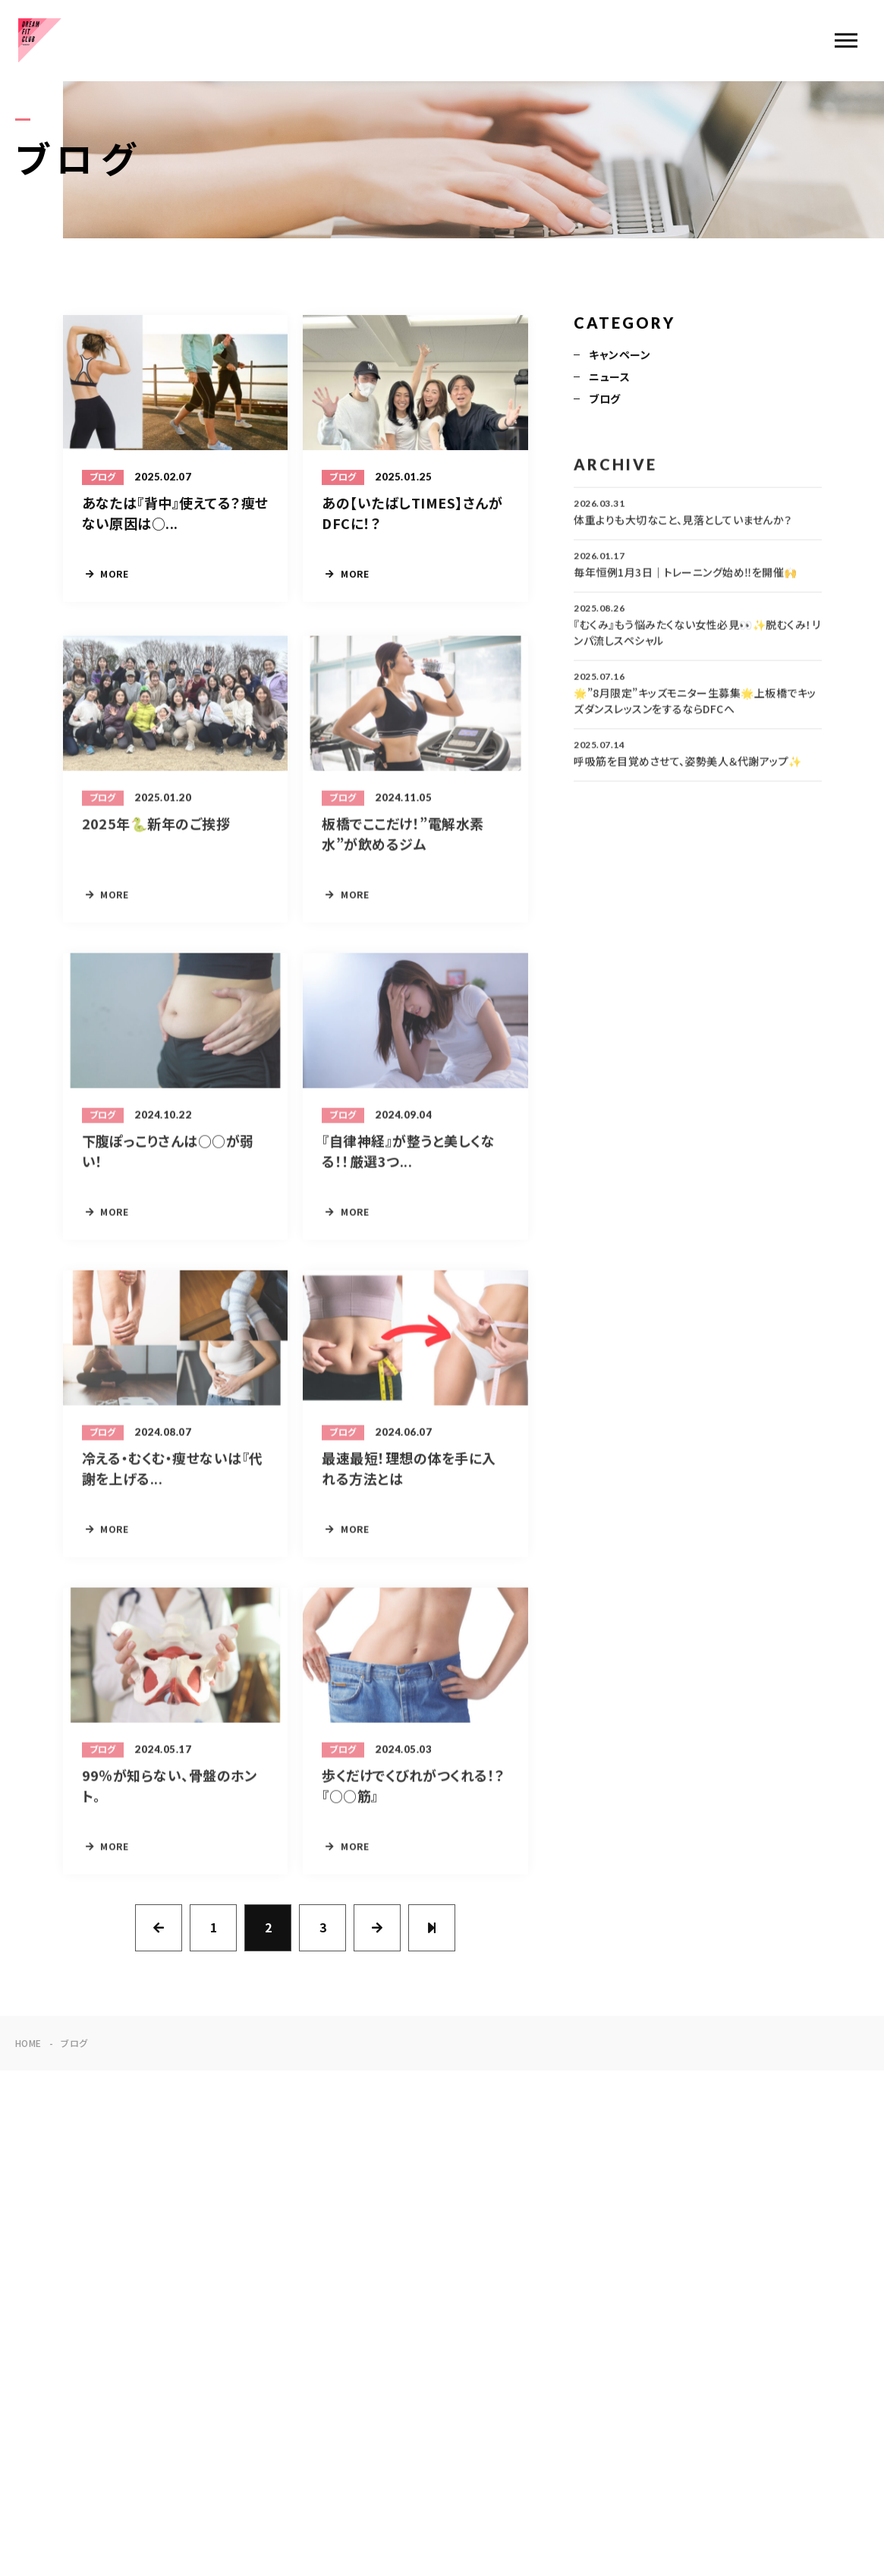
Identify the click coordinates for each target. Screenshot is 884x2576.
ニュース (609, 378)
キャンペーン (619, 356)
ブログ (604, 400)
